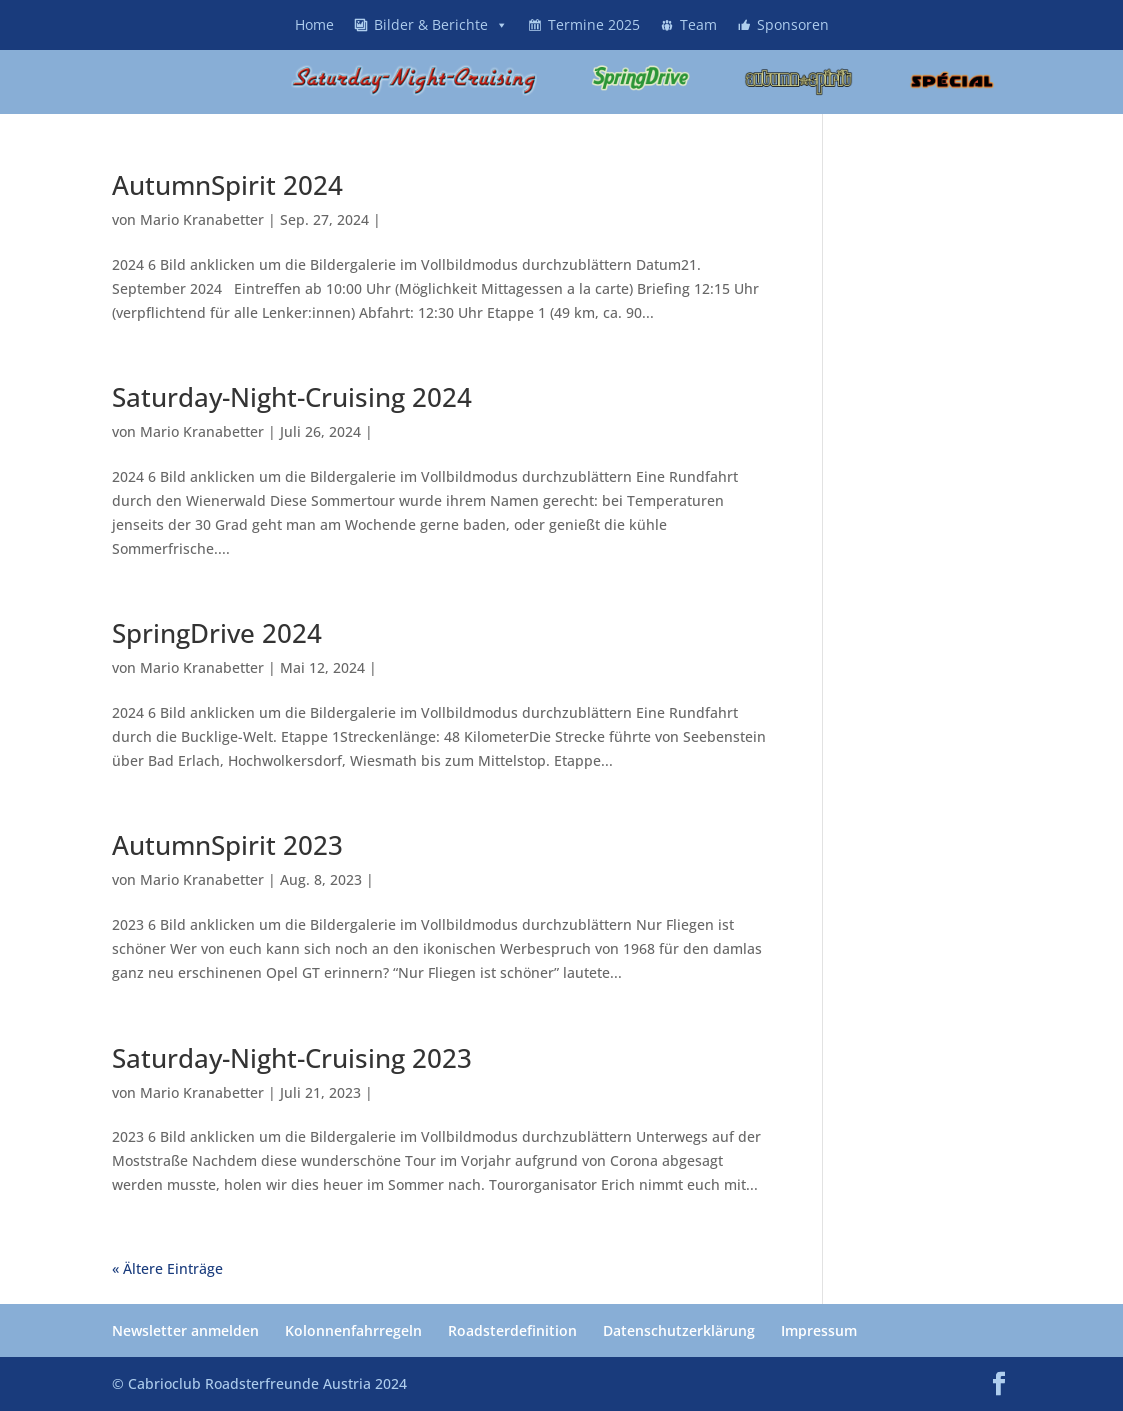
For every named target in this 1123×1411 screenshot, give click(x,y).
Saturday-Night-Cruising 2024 (292, 397)
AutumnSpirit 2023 (227, 845)
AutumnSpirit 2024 (227, 185)
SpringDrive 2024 (217, 633)
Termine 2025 (594, 24)
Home (314, 24)
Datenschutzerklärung (679, 1330)
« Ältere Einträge (167, 1268)
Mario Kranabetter (202, 219)
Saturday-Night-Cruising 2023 (292, 1058)
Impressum (819, 1330)
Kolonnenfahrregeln (353, 1330)
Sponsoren (793, 24)
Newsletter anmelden (185, 1330)
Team (698, 24)
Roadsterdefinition (512, 1330)
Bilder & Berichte (441, 24)
